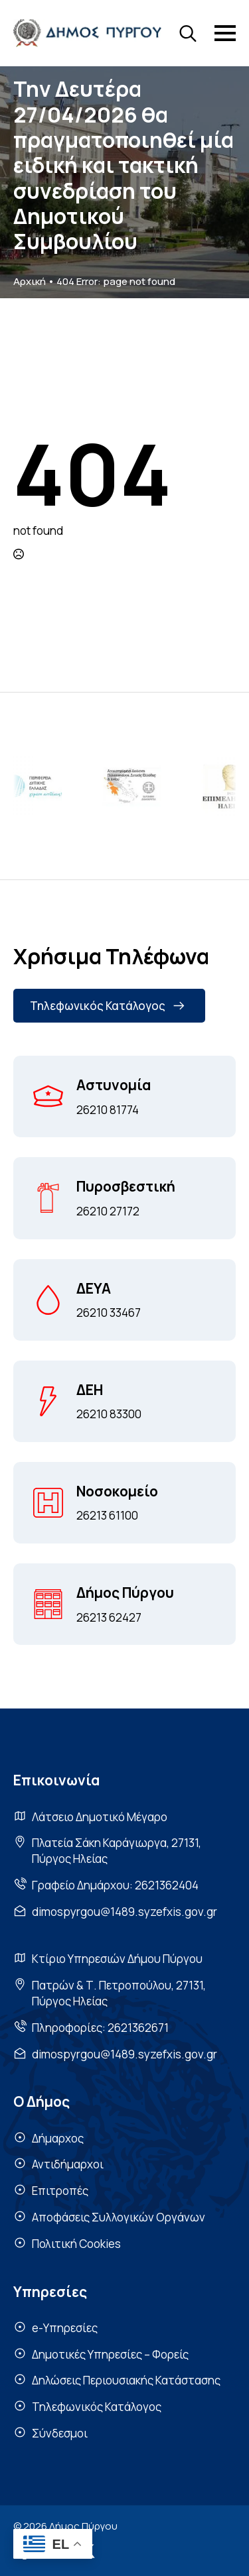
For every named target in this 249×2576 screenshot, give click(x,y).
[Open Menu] (225, 33)
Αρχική (29, 281)
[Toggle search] (188, 33)
